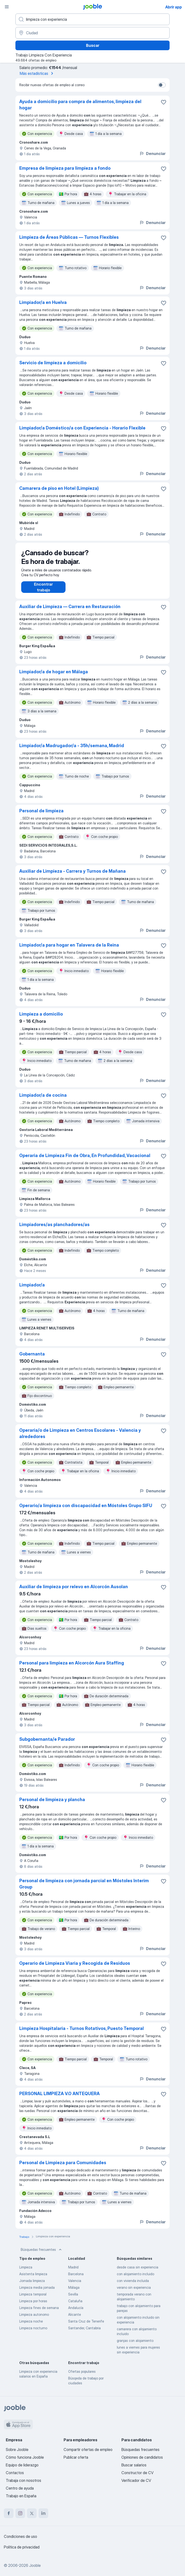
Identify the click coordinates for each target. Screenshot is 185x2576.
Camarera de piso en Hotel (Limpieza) (59, 488)
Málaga (73, 2292)
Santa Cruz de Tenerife (86, 2326)
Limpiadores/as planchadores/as (54, 1229)
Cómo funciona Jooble (25, 2457)
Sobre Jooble (17, 2449)
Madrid (73, 2272)
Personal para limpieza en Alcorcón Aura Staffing (71, 1667)
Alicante (74, 2319)
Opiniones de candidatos (142, 2457)
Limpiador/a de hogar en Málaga (53, 676)
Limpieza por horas (33, 2306)
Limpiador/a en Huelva (43, 302)
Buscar (92, 45)
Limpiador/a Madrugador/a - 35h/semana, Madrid (71, 750)
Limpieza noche (31, 2326)
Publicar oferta (76, 2457)
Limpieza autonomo (34, 2319)
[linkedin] (43, 2513)
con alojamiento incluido (135, 2279)
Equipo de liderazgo (22, 2465)
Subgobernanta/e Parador (47, 1744)
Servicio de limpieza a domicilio (52, 362)
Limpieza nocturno (33, 2333)
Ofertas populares (82, 2376)
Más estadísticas (37, 73)
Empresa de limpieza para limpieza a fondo (65, 168)
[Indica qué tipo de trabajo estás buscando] (92, 19)
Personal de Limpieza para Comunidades (62, 2167)
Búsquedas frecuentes (42, 2254)
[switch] (162, 85)
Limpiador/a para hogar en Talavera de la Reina (69, 949)
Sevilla (73, 2299)
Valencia (74, 2285)
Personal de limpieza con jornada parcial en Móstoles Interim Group (84, 1888)
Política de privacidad (22, 2547)
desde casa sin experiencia (137, 2272)
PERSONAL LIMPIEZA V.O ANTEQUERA (59, 2098)
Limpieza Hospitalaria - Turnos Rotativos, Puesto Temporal (81, 2033)
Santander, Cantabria (84, 2333)
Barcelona (76, 2279)
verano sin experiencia (134, 2292)
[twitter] (32, 2513)
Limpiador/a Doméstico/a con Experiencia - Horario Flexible (82, 427)
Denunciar (152, 153)
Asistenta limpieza (33, 2279)
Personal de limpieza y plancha (52, 1804)
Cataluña (75, 2306)
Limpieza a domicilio (41, 1018)
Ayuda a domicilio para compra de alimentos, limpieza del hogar (80, 104)
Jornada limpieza (32, 2285)
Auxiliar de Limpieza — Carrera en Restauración (69, 611)
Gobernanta (32, 1358)
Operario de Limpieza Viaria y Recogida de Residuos (74, 1968)
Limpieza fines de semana (39, 2312)
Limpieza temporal (32, 2299)
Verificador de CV (136, 2480)
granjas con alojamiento (135, 2345)
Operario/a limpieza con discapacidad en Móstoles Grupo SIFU (85, 1510)
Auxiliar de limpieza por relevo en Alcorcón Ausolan (73, 1591)
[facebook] (8, 2513)
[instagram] (20, 2513)
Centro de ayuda (20, 2488)
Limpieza (25, 2272)
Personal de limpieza (41, 815)
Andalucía (75, 2312)
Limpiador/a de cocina (43, 1099)
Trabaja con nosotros (23, 2480)
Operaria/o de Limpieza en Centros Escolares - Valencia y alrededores (80, 1438)
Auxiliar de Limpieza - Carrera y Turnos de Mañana (72, 875)
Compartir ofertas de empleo (88, 2449)
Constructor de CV (137, 2472)
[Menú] (7, 7)
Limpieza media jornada (37, 2292)
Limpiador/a (32, 1289)
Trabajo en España (21, 2495)
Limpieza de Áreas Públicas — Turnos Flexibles (69, 237)
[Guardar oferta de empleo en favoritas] (163, 102)
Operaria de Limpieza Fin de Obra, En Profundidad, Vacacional (84, 1160)
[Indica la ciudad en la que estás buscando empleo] (92, 33)
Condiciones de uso (20, 2536)
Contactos (15, 2472)
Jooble (35, 2565)
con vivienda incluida (133, 2285)
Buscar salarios (133, 2465)
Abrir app (173, 7)
